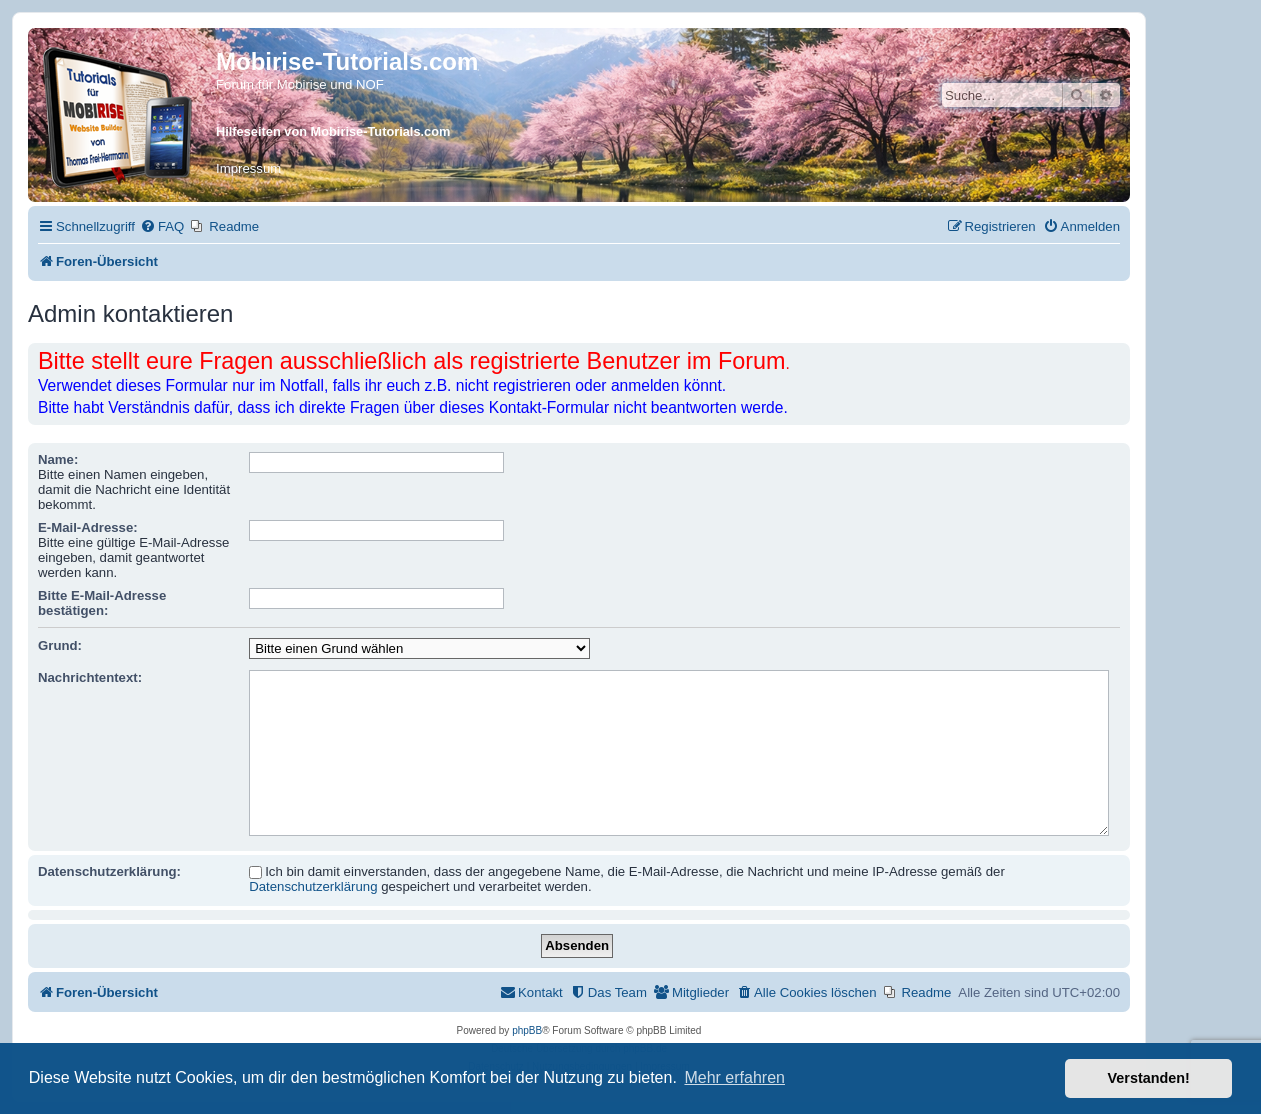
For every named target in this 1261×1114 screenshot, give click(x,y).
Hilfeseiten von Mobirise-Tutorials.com (333, 131)
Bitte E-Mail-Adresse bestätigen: (102, 603)
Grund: (60, 645)
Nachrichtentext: (90, 677)
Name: (58, 459)
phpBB (527, 1030)
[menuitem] (162, 226)
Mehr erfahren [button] (734, 1077)
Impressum (248, 168)
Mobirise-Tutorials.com (347, 61)
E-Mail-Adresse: (88, 527)
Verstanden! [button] (1149, 1078)
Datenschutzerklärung (313, 886)
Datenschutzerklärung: (109, 871)
